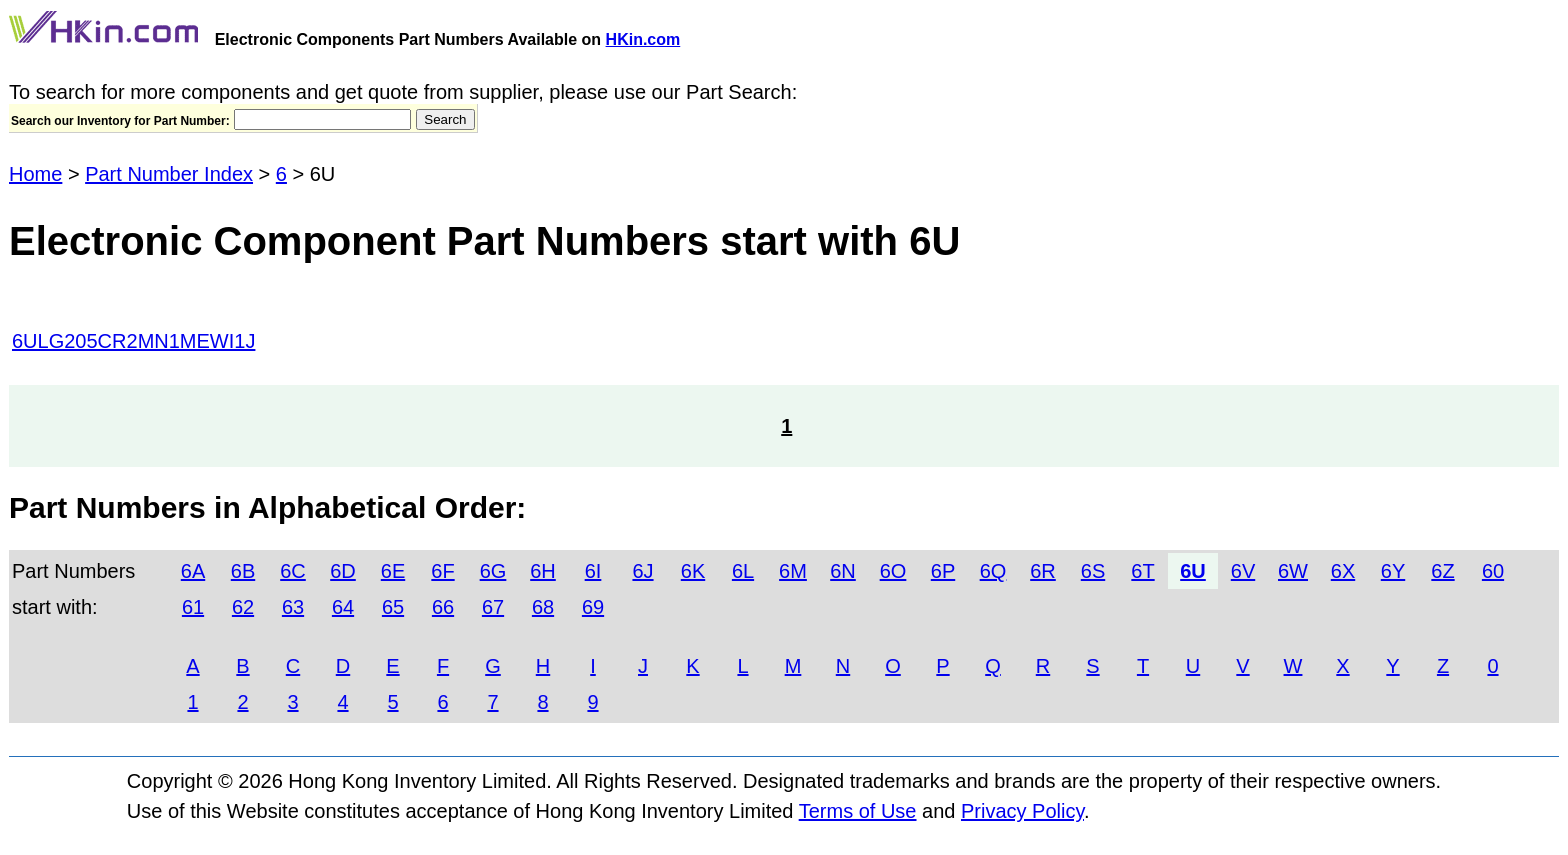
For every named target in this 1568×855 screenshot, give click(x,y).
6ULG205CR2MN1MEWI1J (133, 341)
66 (443, 607)
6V (1243, 571)
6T (1142, 571)
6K (693, 571)
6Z (1442, 571)
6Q (993, 571)
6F (442, 571)
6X (1343, 571)
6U (1193, 571)
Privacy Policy (1022, 811)
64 (343, 607)
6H (543, 571)
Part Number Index (169, 174)
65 (393, 607)
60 (1493, 571)
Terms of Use (858, 811)
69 (593, 607)
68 (543, 607)
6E (393, 571)
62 (243, 607)
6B (243, 571)
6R (1043, 571)
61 (193, 607)
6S (1093, 571)
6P (943, 571)
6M (793, 571)
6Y (1393, 571)
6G (493, 571)
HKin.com (643, 39)
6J (642, 571)
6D (343, 571)
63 (293, 607)
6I (593, 571)
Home (35, 174)
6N (843, 571)
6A (193, 571)
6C (293, 571)
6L (743, 571)
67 (493, 607)
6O (893, 571)
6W (1293, 571)
